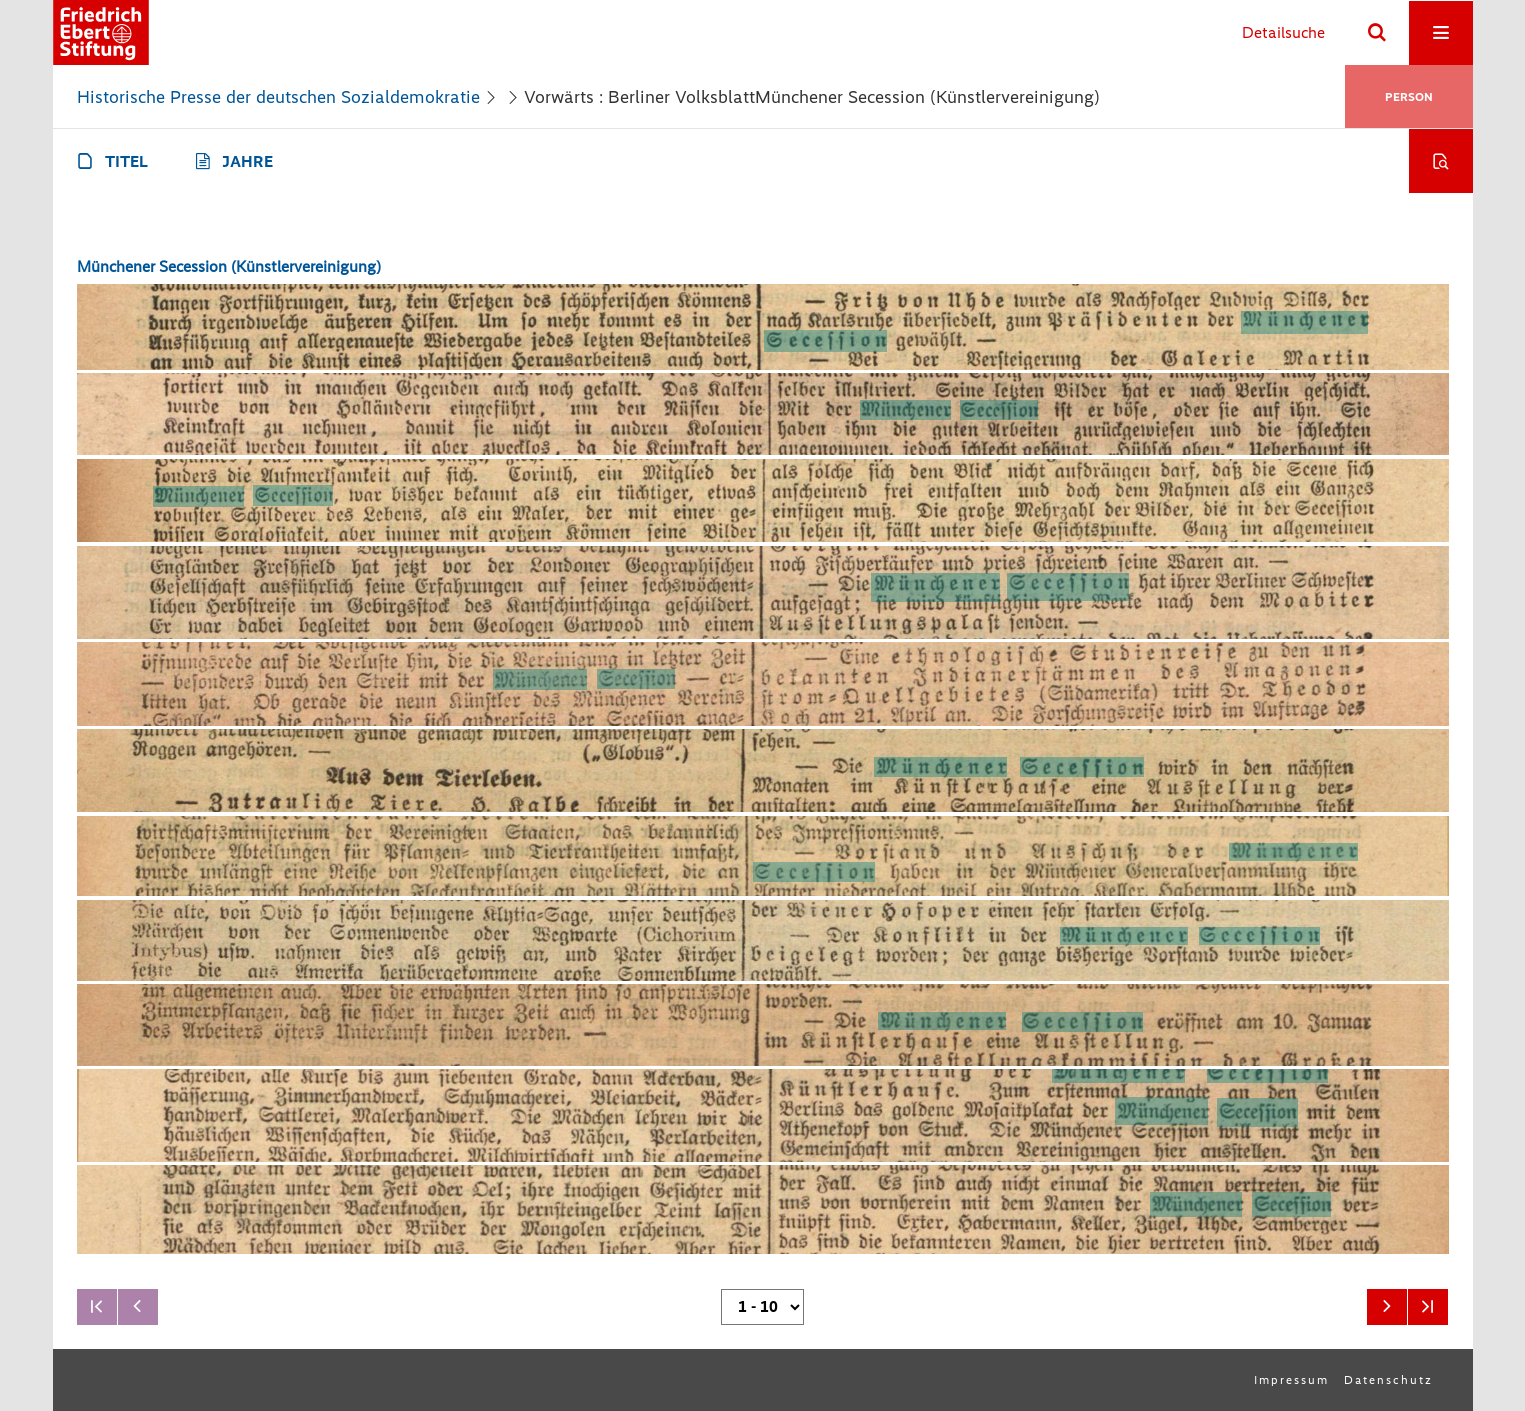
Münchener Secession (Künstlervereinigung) (229, 266)
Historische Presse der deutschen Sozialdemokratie (278, 97)
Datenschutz (1388, 1380)
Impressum (1291, 1380)
